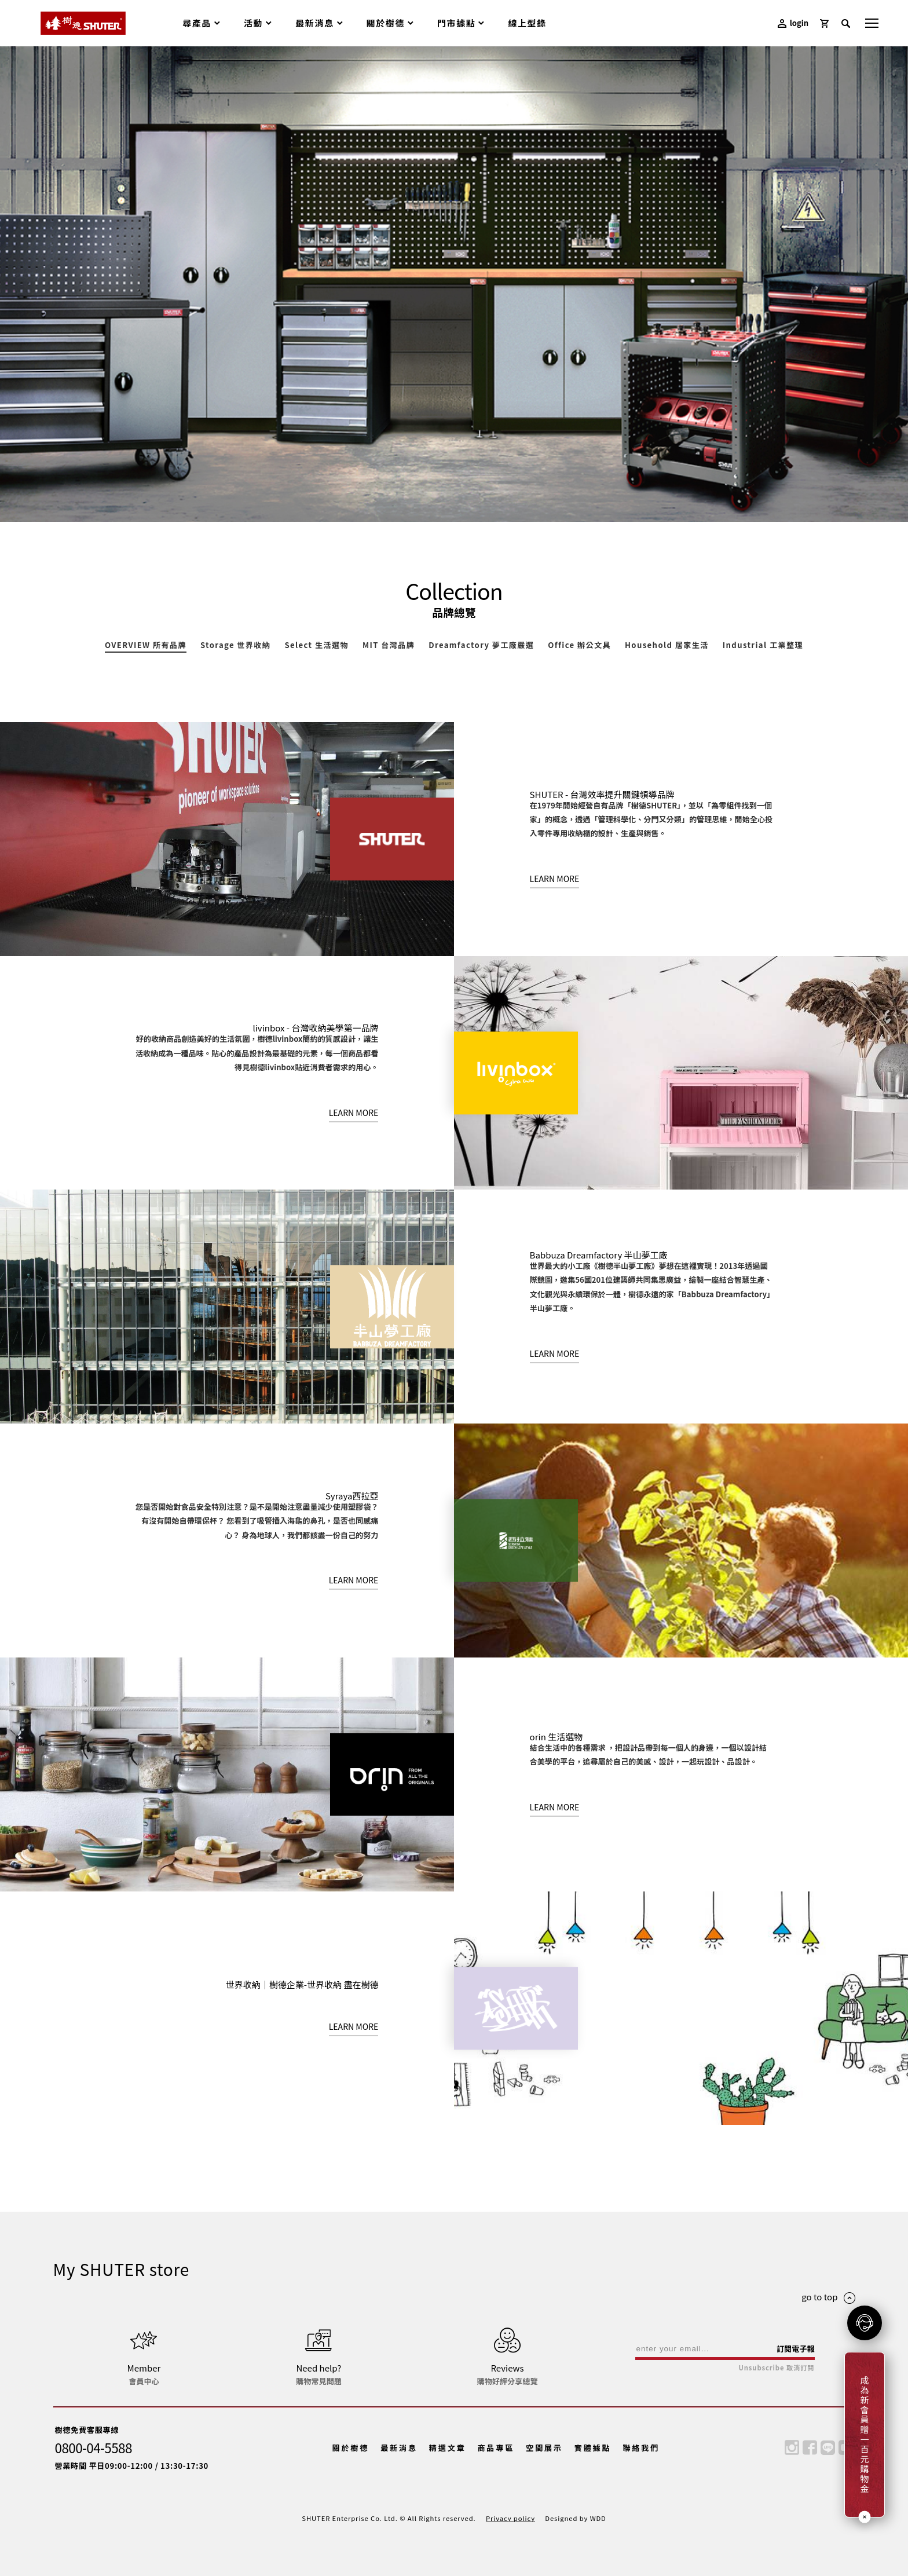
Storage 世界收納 (235, 645)
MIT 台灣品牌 (389, 645)
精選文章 (447, 2447)
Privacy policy (510, 2518)
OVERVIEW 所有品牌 (145, 645)
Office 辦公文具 (579, 645)
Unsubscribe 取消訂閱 (776, 2368)
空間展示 (544, 2447)
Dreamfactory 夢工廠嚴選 (481, 645)
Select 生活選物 (316, 645)
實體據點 (593, 2447)
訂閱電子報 (796, 2348)
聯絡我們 (641, 2447)
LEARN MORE (555, 879)
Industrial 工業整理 (763, 645)
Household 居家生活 (667, 645)
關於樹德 (350, 2447)
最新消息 (399, 2447)
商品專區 (495, 2447)
